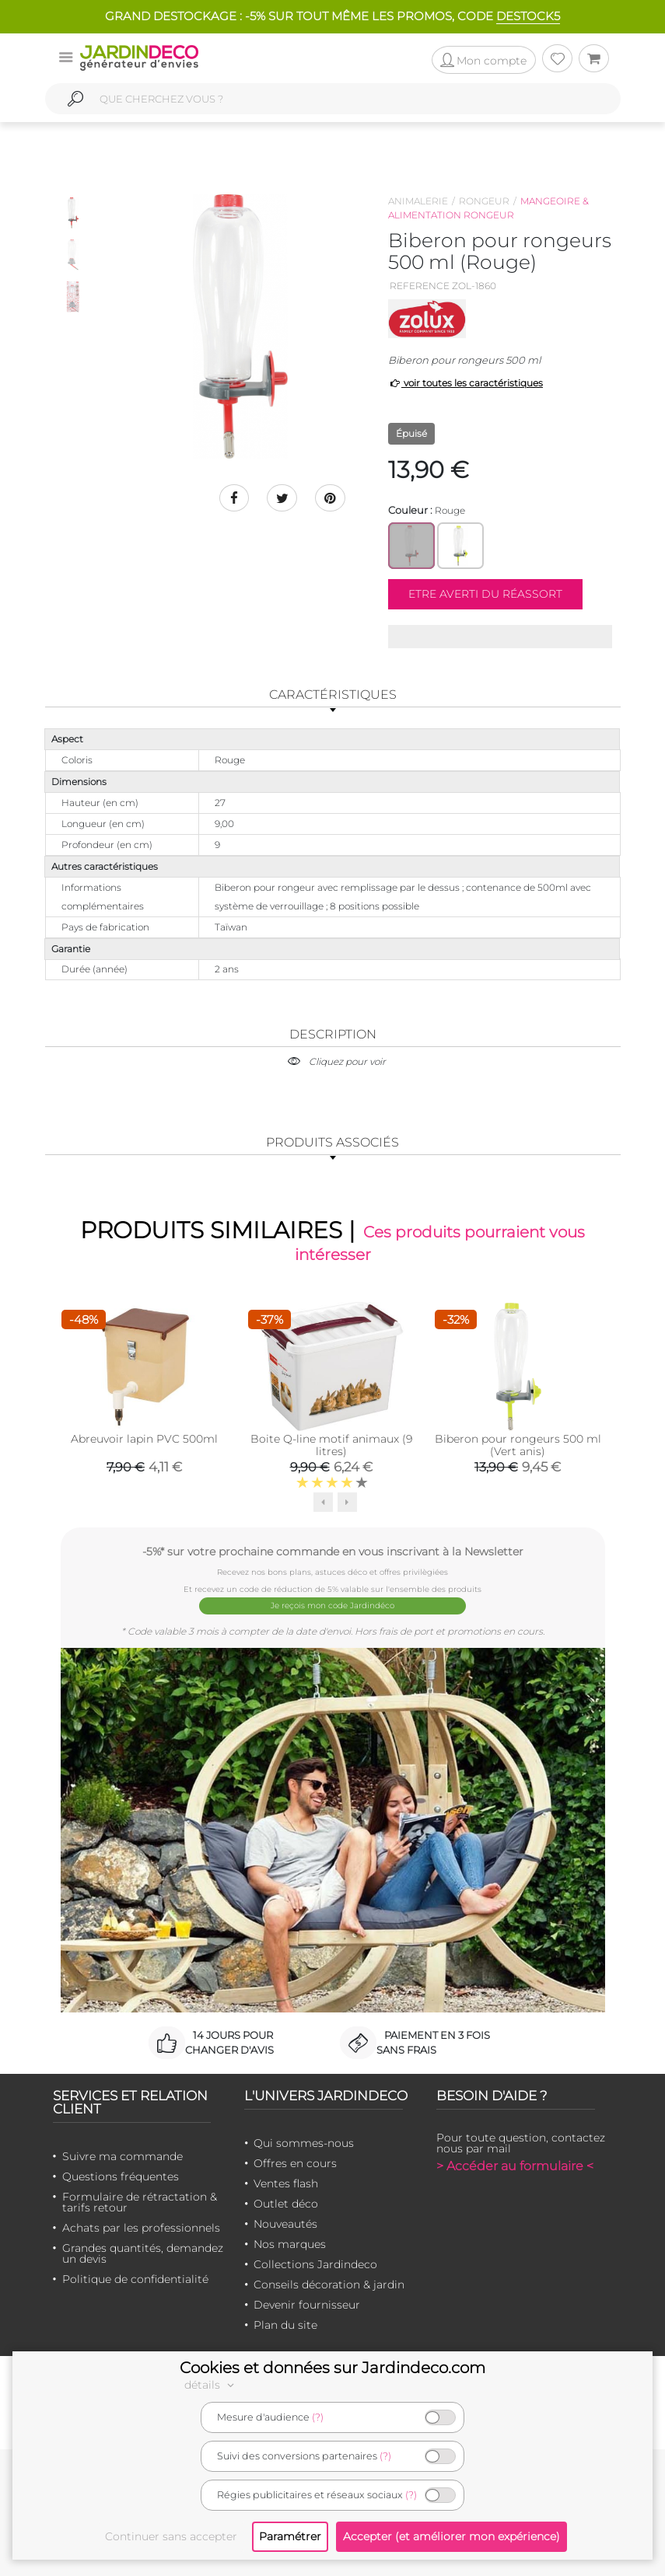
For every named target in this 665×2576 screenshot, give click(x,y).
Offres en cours (295, 2162)
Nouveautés (285, 2223)
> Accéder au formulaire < (514, 2165)
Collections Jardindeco (315, 2264)
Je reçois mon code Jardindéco (332, 1605)
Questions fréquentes (120, 2176)
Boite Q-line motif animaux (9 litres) (331, 1445)
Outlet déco (286, 2203)
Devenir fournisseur (307, 2304)
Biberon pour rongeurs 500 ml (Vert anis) (518, 1445)
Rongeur (484, 201)
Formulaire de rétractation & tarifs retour (139, 2201)
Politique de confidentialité (135, 2278)
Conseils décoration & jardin (329, 2284)
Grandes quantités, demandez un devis (142, 2252)
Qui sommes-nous (304, 2142)
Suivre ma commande (122, 2155)
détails (211, 2385)
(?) (318, 2417)
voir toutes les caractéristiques (465, 383)
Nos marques (290, 2243)
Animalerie (418, 201)
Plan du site (285, 2324)
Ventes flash (286, 2183)
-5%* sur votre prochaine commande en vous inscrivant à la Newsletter (332, 1551)
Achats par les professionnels (141, 2227)
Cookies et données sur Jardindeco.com (332, 2367)
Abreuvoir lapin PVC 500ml (144, 1439)
